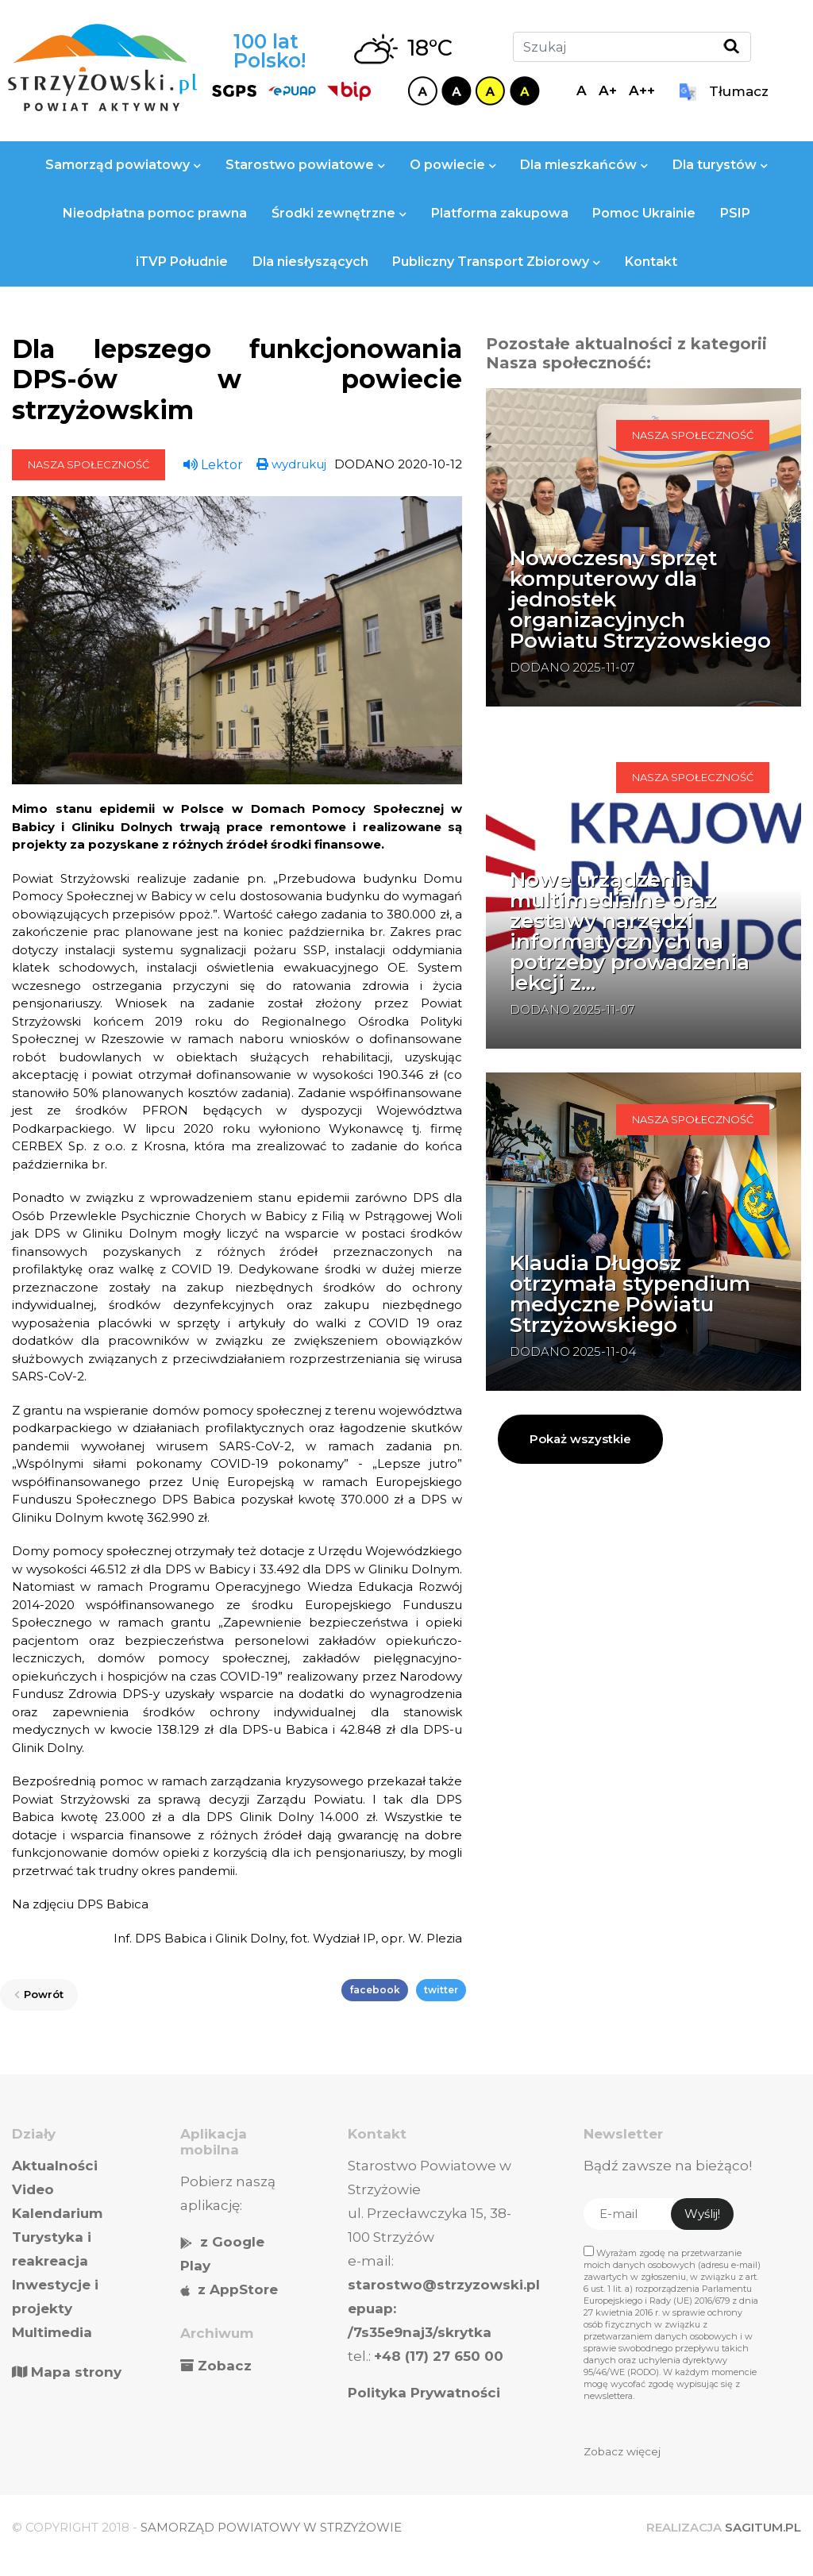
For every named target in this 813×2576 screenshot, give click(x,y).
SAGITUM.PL (763, 2527)
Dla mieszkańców (584, 164)
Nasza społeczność (88, 464)
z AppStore (238, 2289)
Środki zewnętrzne (339, 213)
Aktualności (55, 2166)
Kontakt (651, 261)
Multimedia (52, 2332)
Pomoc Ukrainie (643, 213)
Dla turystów (720, 164)
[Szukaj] (632, 47)
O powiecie (453, 164)
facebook (374, 1990)
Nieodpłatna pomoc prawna (155, 213)
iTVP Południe (182, 261)
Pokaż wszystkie (580, 1438)
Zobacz (225, 2366)
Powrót (39, 1994)
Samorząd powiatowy (123, 164)
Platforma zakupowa (499, 213)
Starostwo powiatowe (305, 164)
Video (33, 2189)
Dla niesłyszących (310, 261)
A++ (642, 90)
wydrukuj (291, 464)
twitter (441, 1990)
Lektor (213, 464)
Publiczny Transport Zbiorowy (496, 261)
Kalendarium (57, 2213)
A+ (608, 90)
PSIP (735, 213)
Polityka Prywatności (424, 2393)
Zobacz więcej (622, 2451)
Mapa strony (66, 2372)
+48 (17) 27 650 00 (438, 2356)
